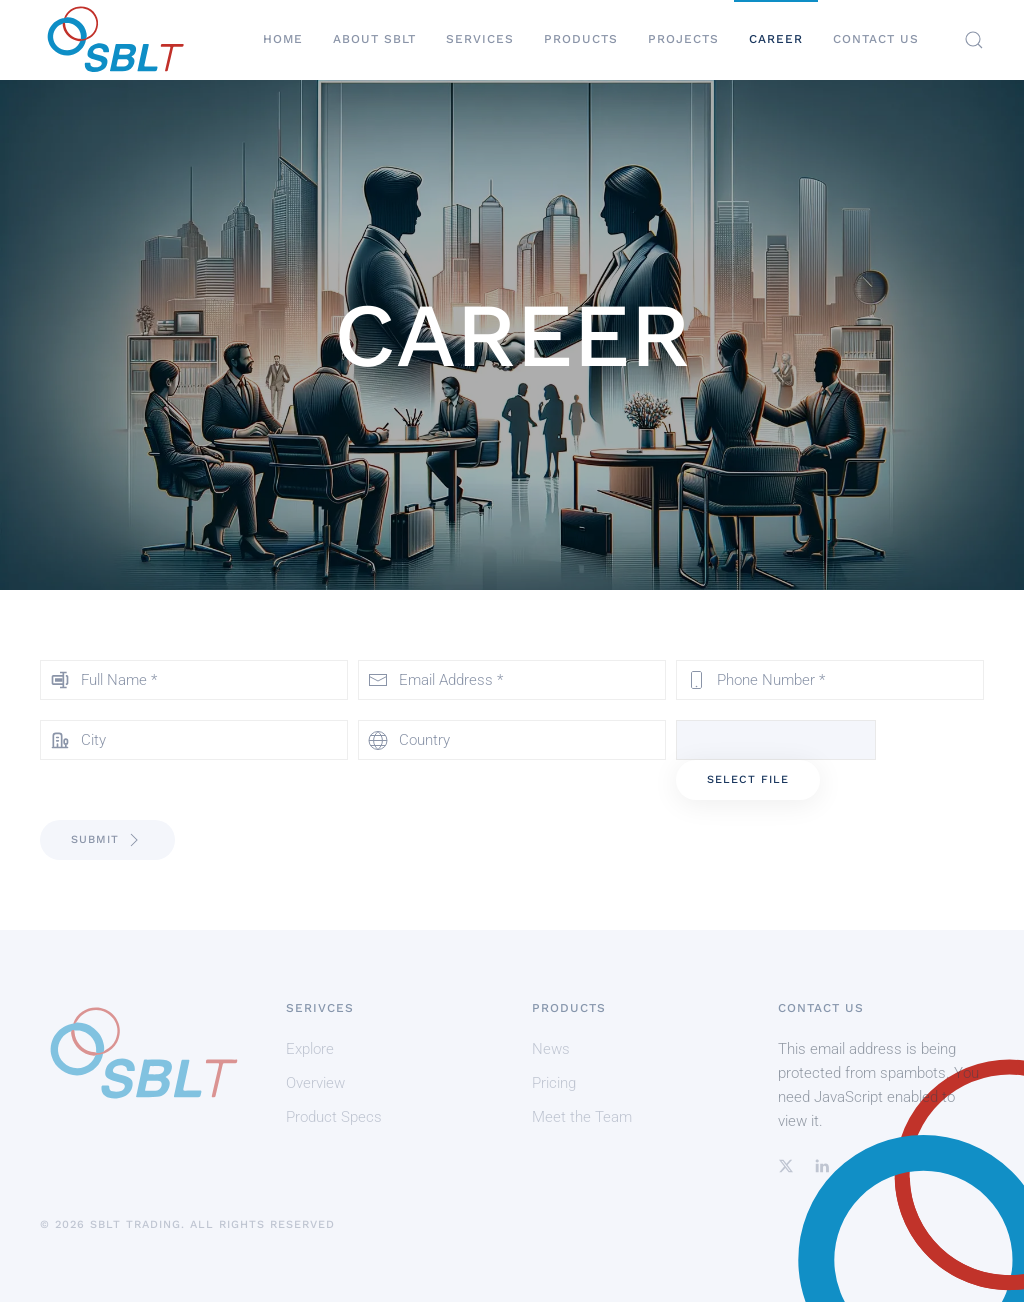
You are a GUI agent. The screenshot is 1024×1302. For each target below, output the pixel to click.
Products (581, 39)
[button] (974, 40)
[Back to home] (115, 40)
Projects (683, 39)
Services (480, 39)
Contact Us (876, 39)
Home (283, 39)
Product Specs (334, 1117)
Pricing (554, 1083)
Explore (310, 1049)
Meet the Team (582, 1117)
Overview (315, 1083)
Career (776, 39)
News (551, 1049)
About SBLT (374, 39)
